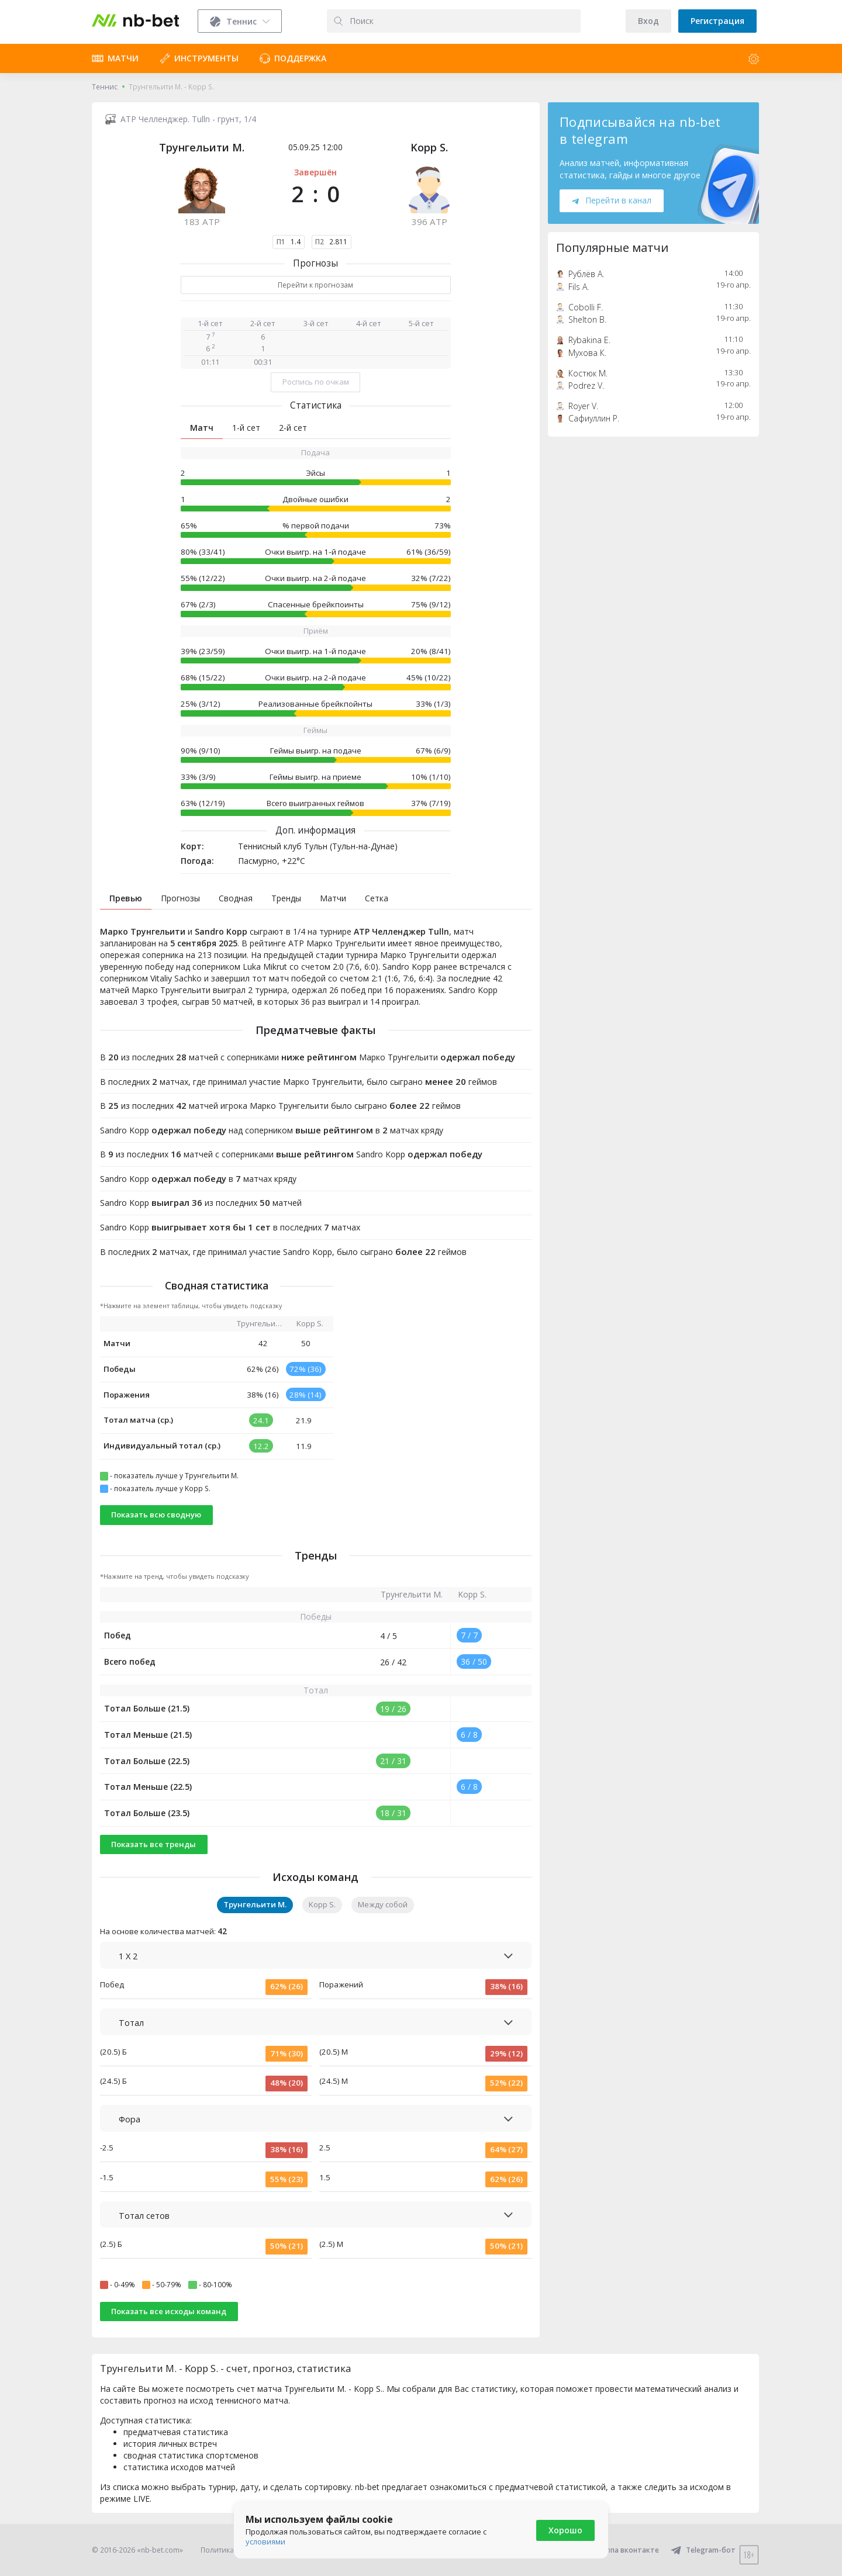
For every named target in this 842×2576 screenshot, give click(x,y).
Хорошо (565, 2530)
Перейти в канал (611, 200)
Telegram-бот (703, 2550)
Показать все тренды (153, 1844)
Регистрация (717, 20)
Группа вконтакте (619, 2550)
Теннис (105, 87)
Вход (648, 20)
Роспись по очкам (315, 381)
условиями (265, 2541)
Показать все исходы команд (168, 2311)
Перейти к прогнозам (315, 285)
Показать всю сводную (156, 1514)
